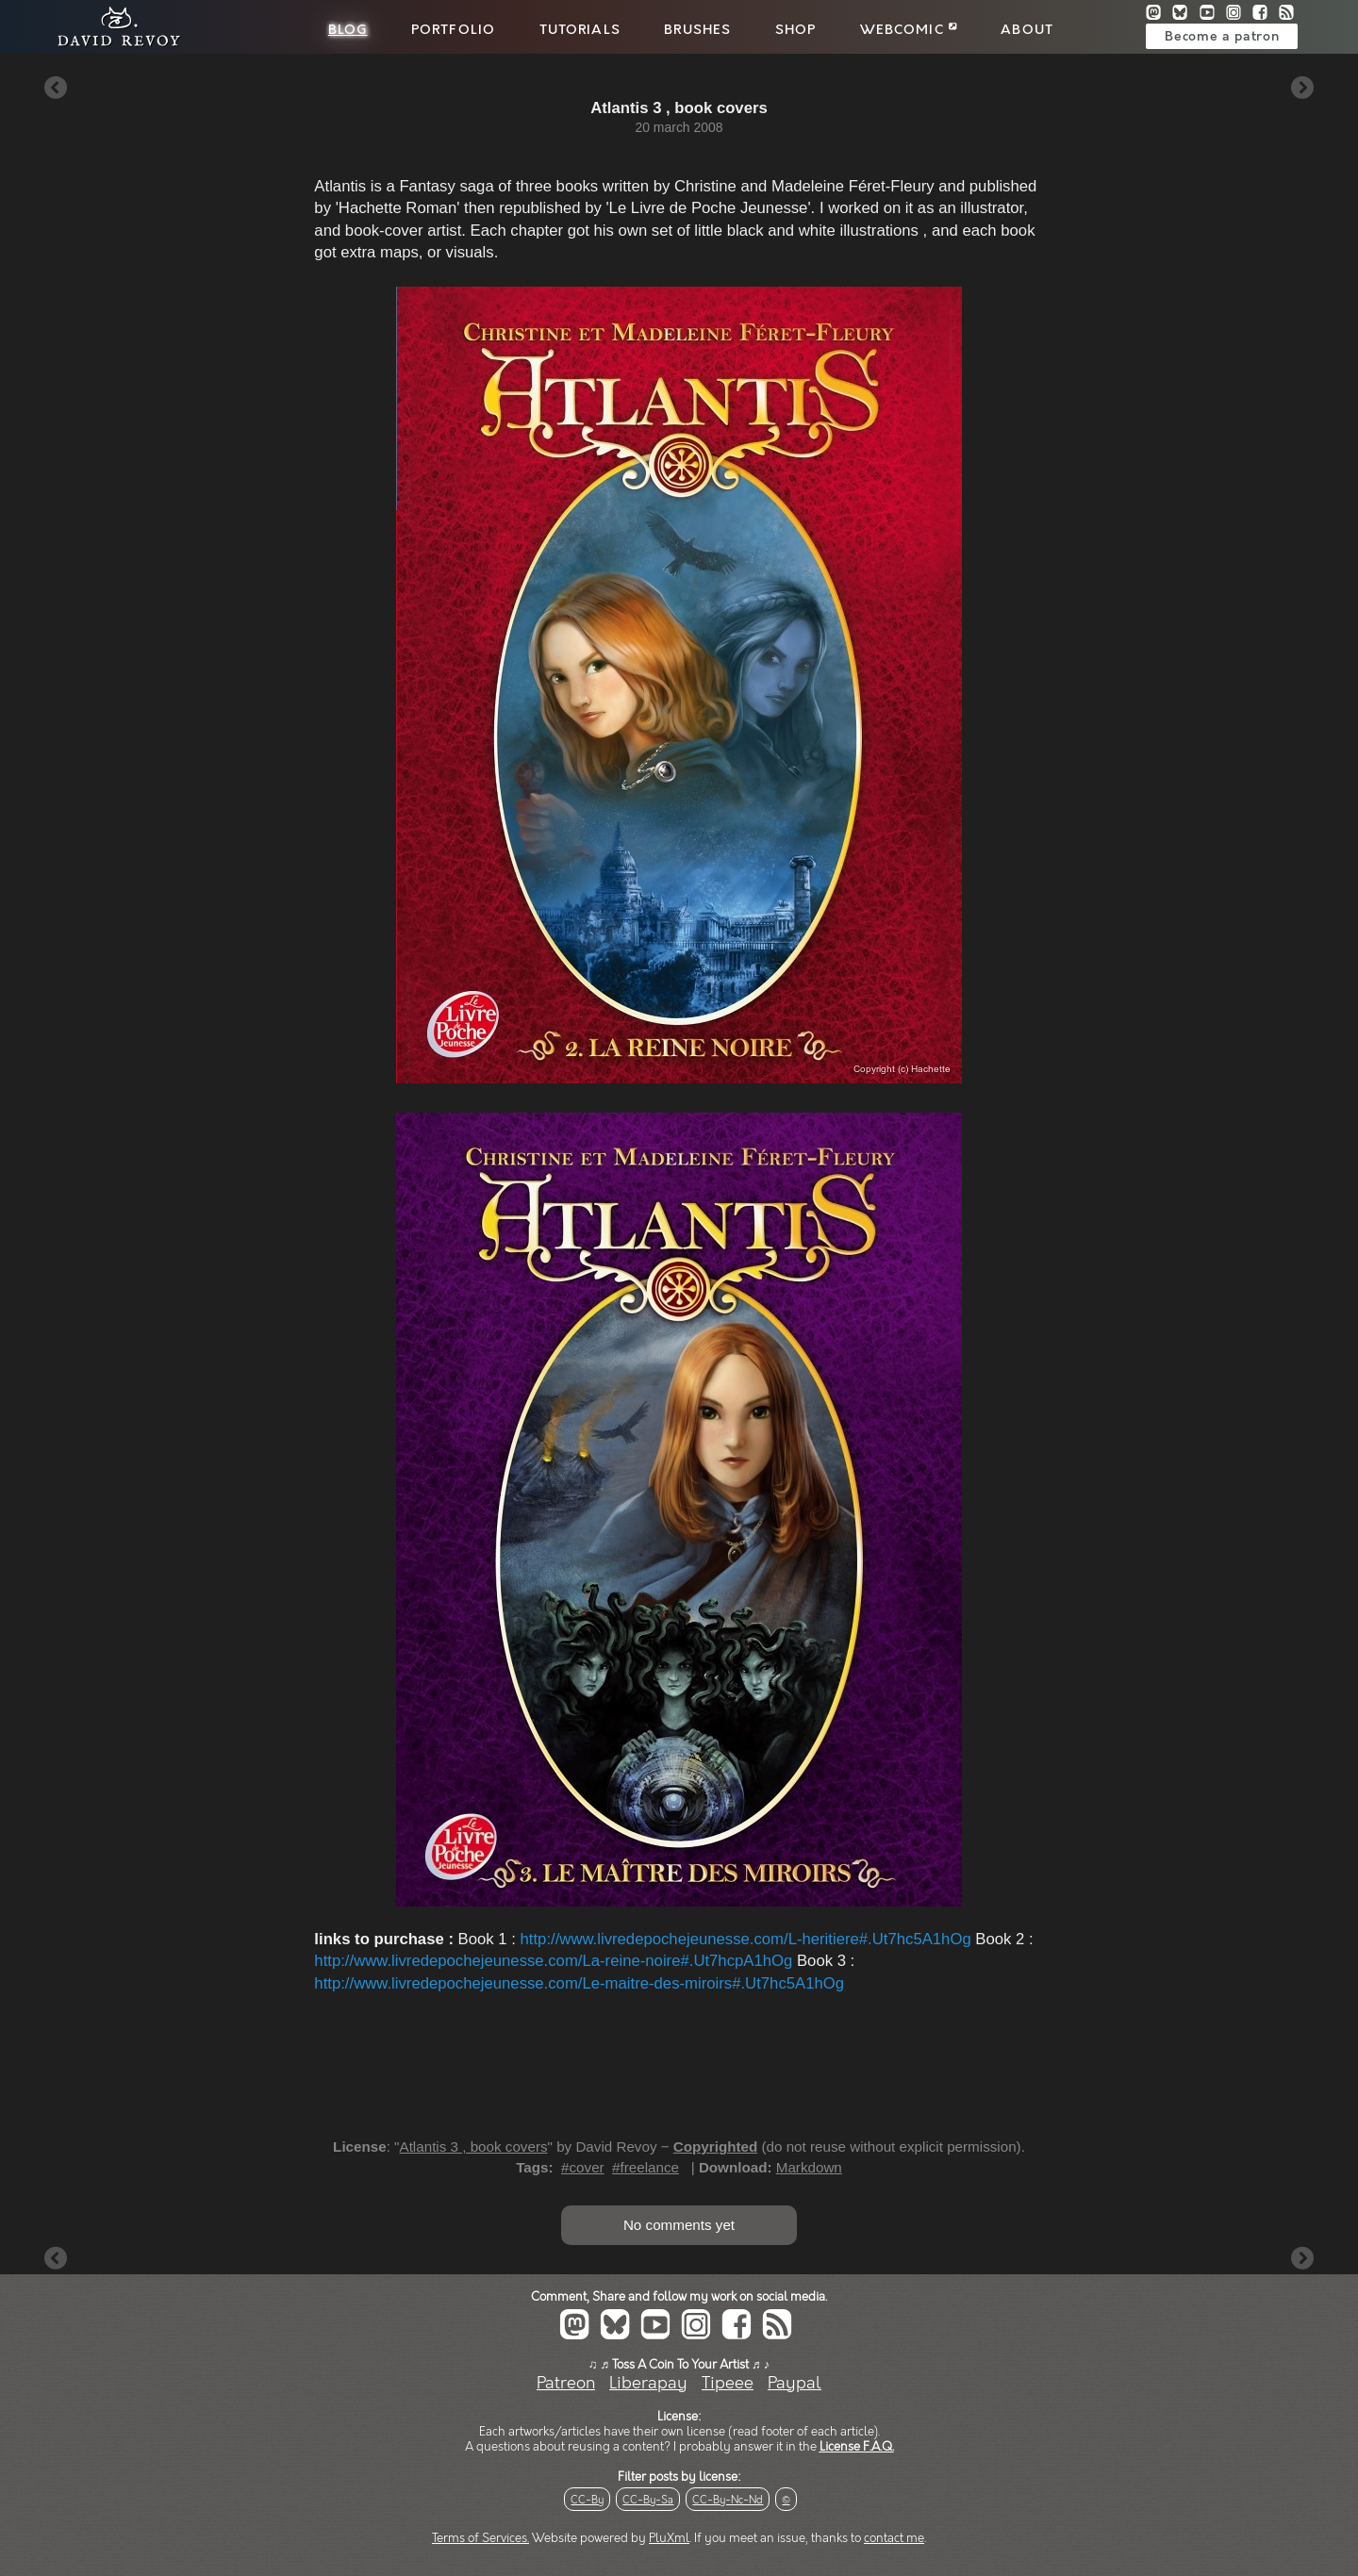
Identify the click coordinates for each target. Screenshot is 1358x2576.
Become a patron (1222, 36)
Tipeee (728, 2383)
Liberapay (648, 2383)
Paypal (794, 2383)
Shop (796, 30)
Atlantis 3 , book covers (474, 2146)
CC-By (587, 2500)
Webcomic (908, 30)
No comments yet (679, 2225)
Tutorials (580, 30)
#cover (582, 2167)
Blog (348, 30)
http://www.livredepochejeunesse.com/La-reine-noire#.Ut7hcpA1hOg (553, 1961)
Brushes (697, 30)
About (1027, 30)
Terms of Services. (480, 2538)
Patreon (566, 2383)
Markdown (809, 2167)
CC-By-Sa (647, 2500)
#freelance (645, 2167)
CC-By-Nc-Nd (727, 2500)
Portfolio (453, 30)
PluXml (669, 2538)
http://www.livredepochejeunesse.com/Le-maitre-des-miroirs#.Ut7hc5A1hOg (579, 1983)
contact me (894, 2538)
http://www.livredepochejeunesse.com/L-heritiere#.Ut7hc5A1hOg (746, 1939)
